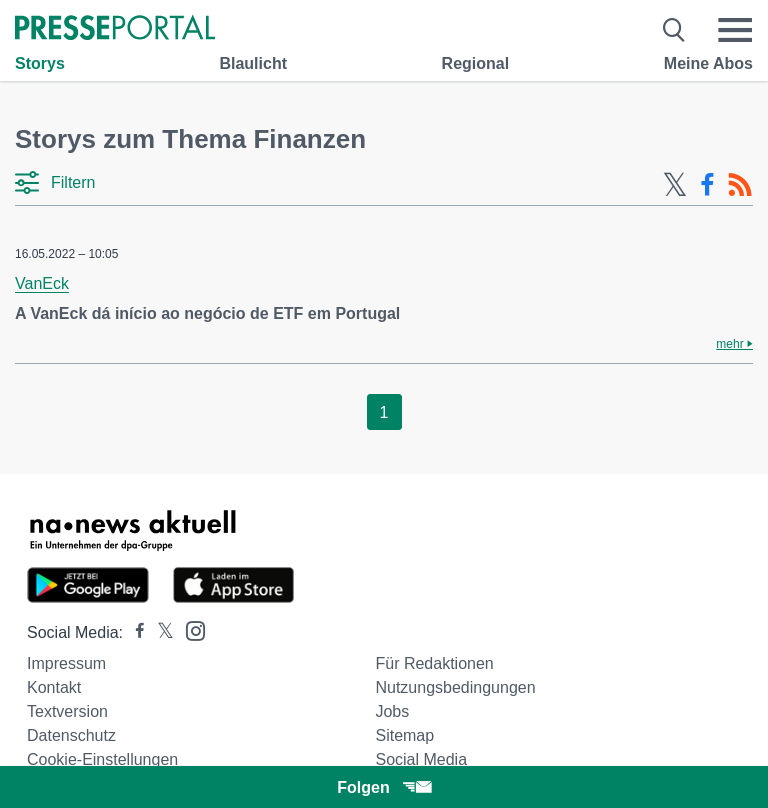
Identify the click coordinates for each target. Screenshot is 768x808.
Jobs (392, 711)
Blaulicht (253, 63)
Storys (40, 63)
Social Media (421, 759)
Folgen (383, 787)
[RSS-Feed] (740, 185)
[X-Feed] (675, 185)
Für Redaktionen (434, 663)
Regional (476, 63)
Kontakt (54, 687)
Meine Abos (708, 63)
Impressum (66, 663)
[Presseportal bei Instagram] (189, 629)
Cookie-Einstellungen (102, 759)
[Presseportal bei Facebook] (134, 632)
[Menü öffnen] (735, 30)
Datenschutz (71, 735)
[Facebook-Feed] (707, 185)
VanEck (42, 283)
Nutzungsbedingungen (455, 687)
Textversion (67, 711)
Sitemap (404, 735)
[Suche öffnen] (674, 30)
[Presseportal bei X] (159, 632)
